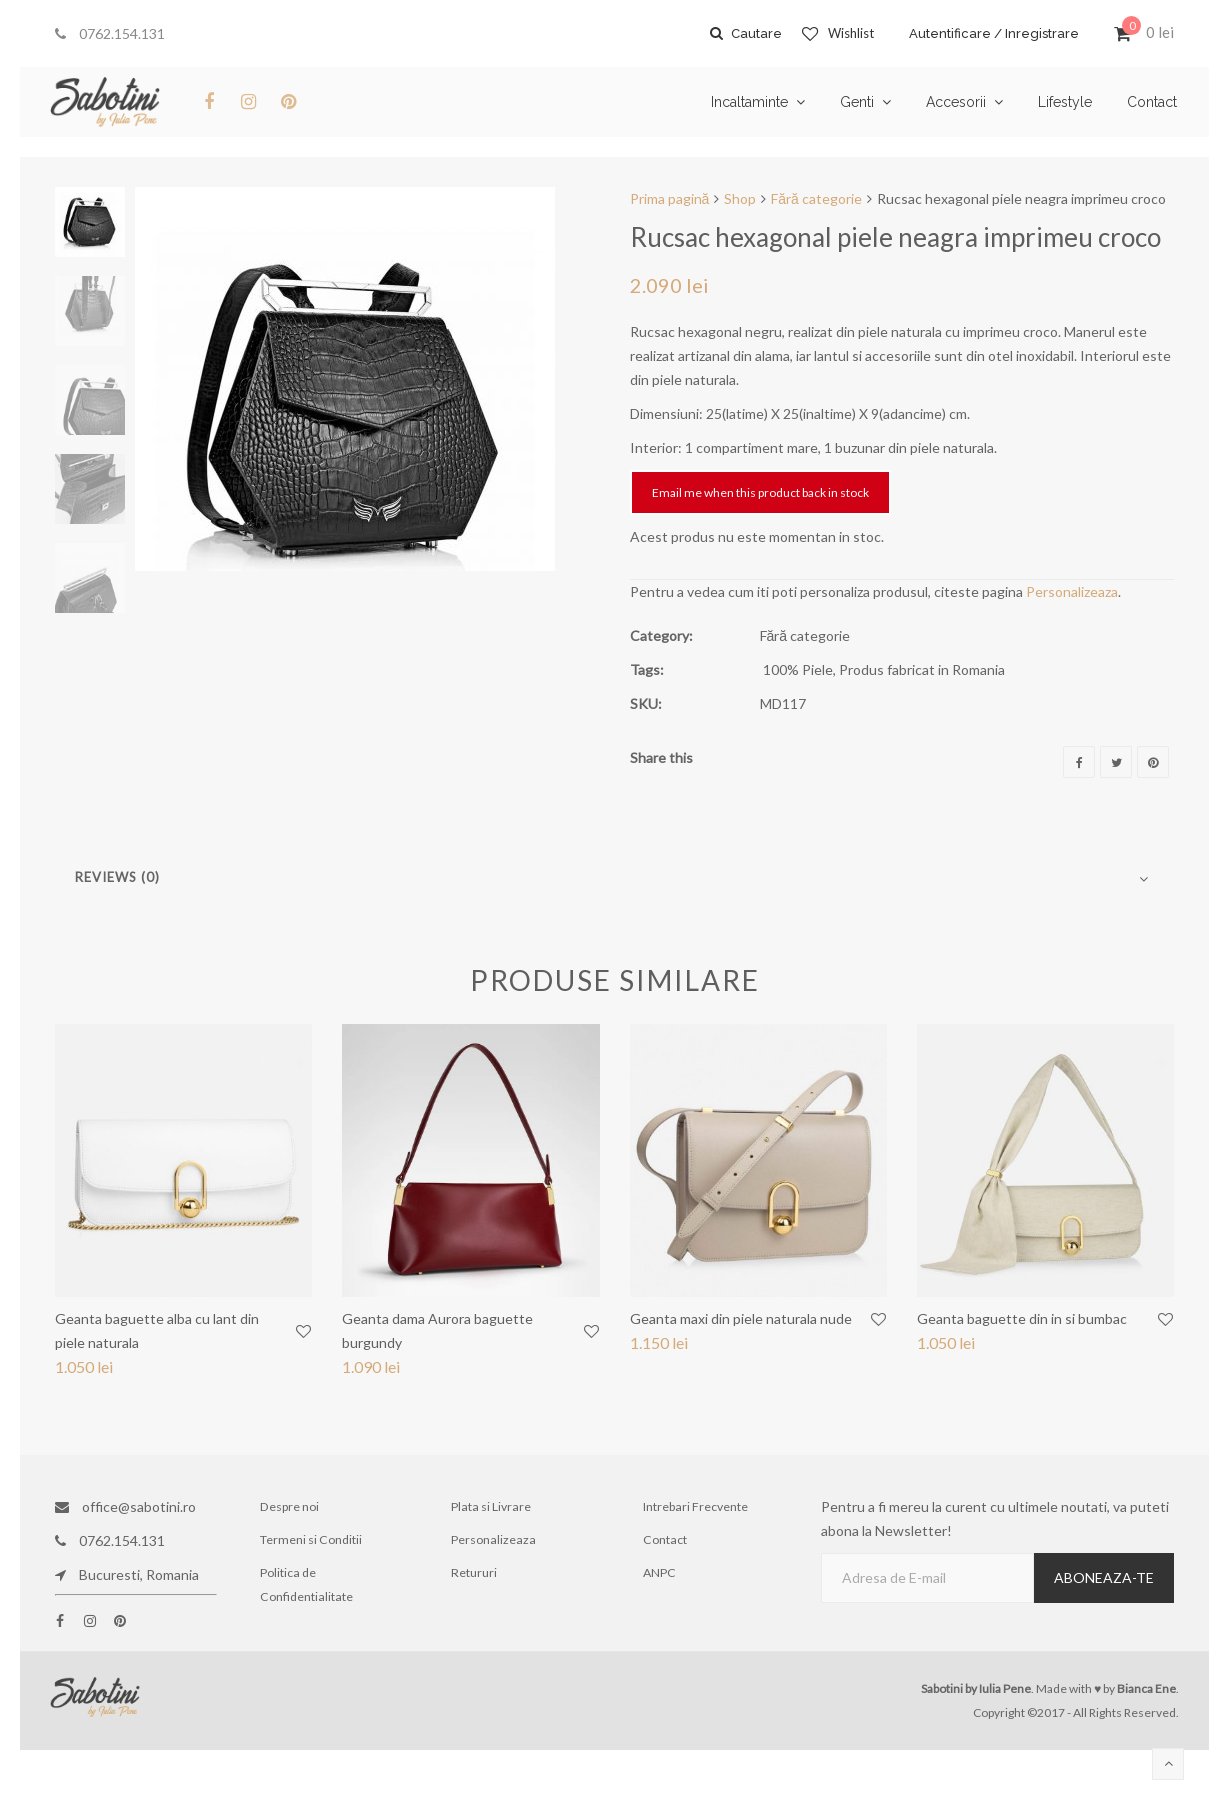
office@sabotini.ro (125, 1506)
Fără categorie (816, 198)
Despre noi (291, 1506)
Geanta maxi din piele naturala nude (741, 1318)
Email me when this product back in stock (760, 492)
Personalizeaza (1072, 591)
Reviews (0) (117, 877)
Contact (666, 1540)
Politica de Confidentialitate (307, 1586)
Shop (740, 198)
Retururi (475, 1574)
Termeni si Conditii (312, 1540)
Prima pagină (670, 198)
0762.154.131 (110, 33)
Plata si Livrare (491, 1506)
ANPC (661, 1574)
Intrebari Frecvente (697, 1506)
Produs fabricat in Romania (922, 669)
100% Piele (798, 669)
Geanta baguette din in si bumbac (1022, 1318)
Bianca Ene (1146, 1688)
